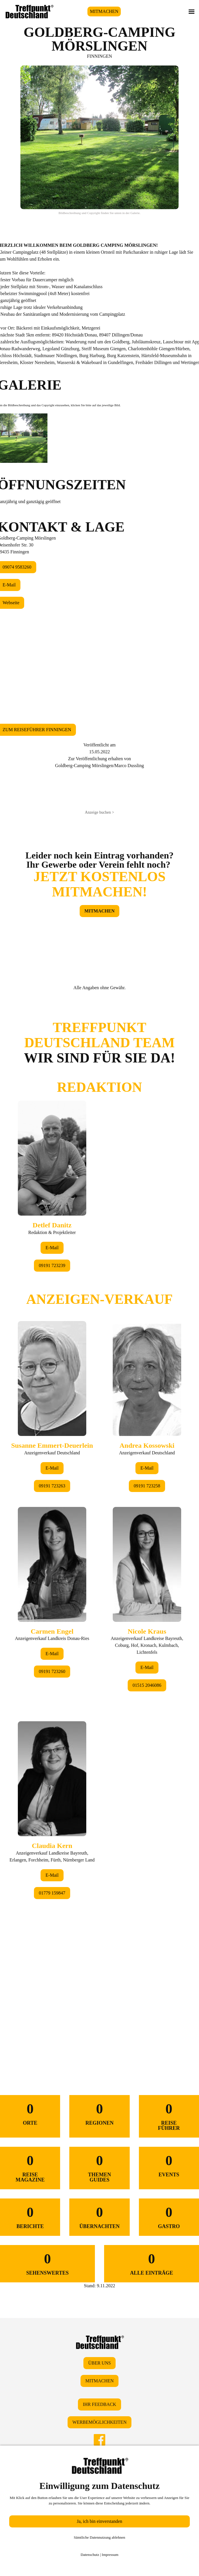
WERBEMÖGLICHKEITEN (99, 2422)
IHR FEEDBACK (99, 2404)
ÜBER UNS (99, 2363)
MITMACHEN (104, 11)
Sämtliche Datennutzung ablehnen (99, 2537)
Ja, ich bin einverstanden (99, 2521)
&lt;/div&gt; (99, 1520)
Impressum (110, 2554)
